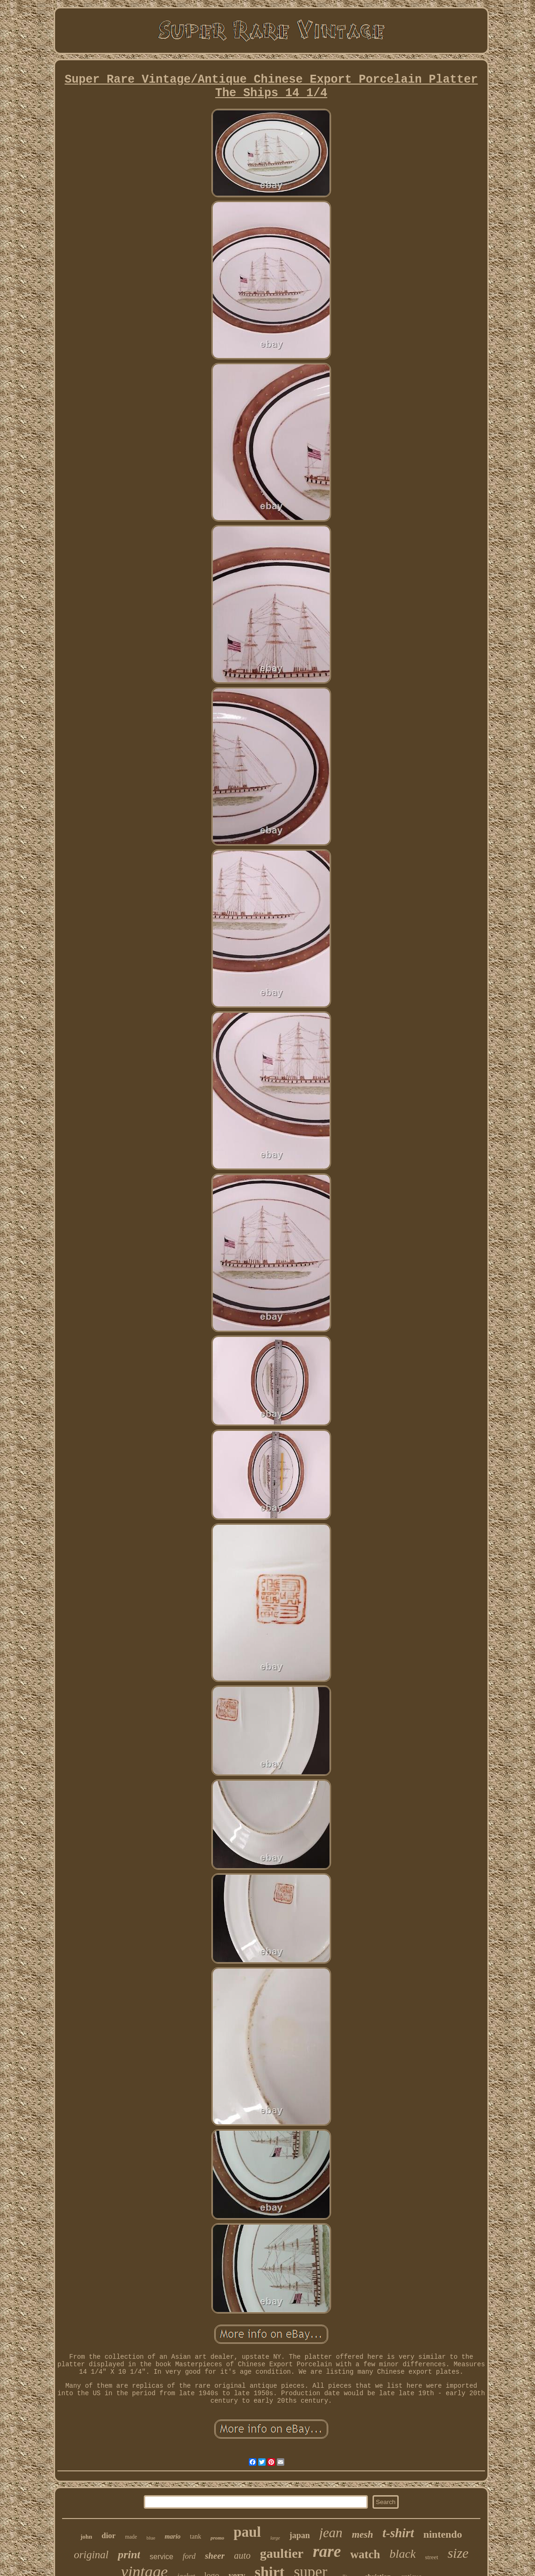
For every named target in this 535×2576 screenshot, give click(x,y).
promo (217, 2537)
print (129, 2554)
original (91, 2555)
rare (327, 2551)
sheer (215, 2556)
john (86, 2536)
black (402, 2554)
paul (247, 2532)
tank (195, 2536)
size (458, 2553)
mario (173, 2536)
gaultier (281, 2553)
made (131, 2536)
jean (331, 2532)
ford (189, 2556)
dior (108, 2535)
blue (151, 2537)
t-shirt (398, 2533)
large (275, 2537)
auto (242, 2555)
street (431, 2557)
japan (299, 2535)
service (161, 2557)
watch (365, 2554)
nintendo (442, 2534)
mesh (362, 2534)
